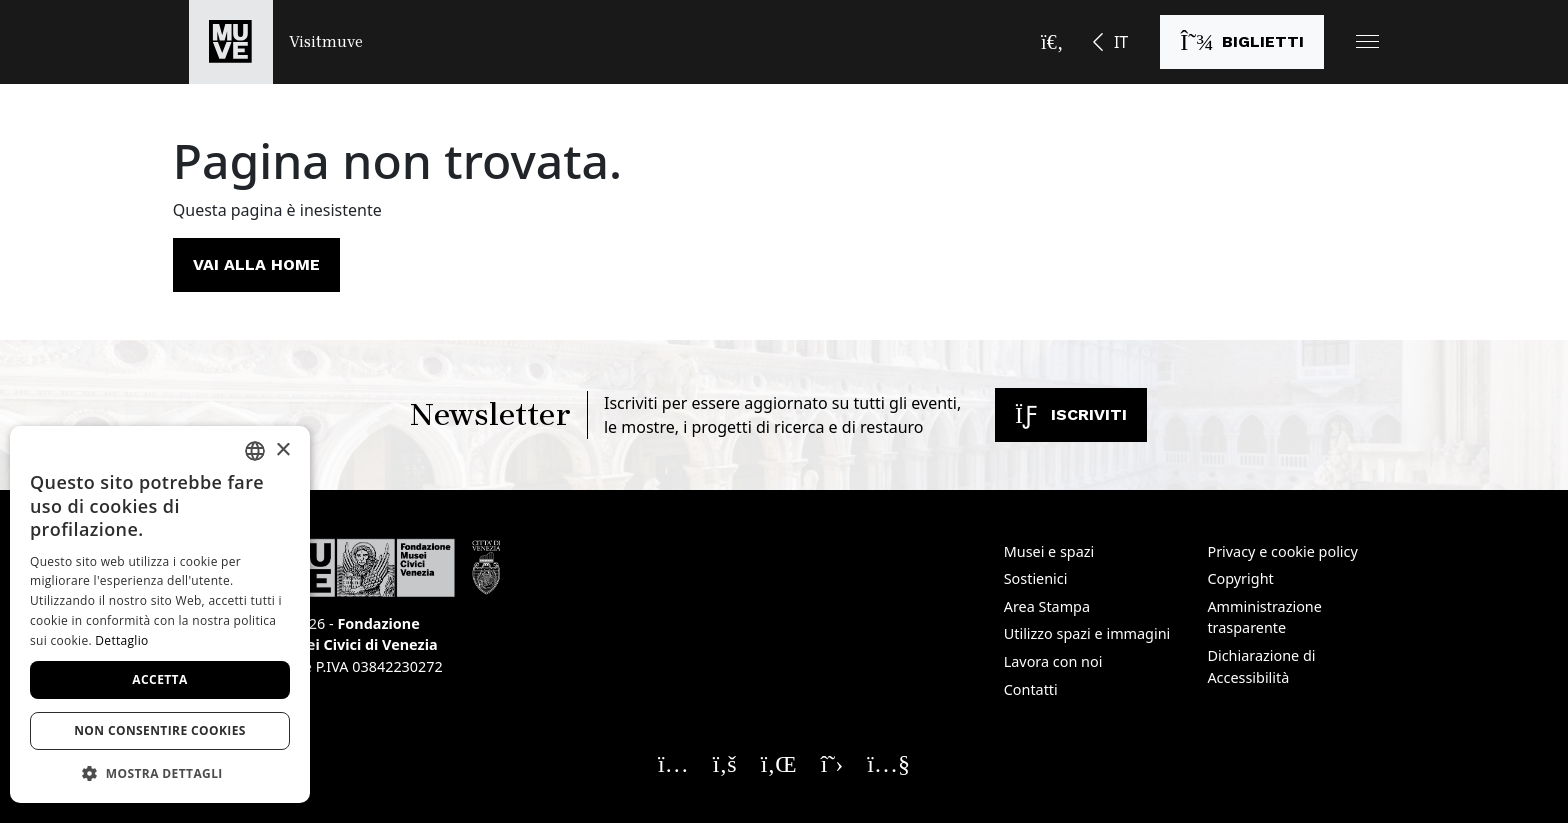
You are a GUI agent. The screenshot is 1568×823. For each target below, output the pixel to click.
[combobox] (255, 451)
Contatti (1031, 689)
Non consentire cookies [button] (160, 730)
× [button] (282, 450)
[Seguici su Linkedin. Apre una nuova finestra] (779, 763)
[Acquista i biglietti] (1242, 42)
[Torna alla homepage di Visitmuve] (276, 42)
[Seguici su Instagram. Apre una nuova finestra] (673, 763)
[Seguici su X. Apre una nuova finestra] (832, 763)
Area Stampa (1047, 606)
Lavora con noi (1053, 661)
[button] (1367, 41)
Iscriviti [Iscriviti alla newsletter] (1071, 414)
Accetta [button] (159, 679)
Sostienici (1036, 578)
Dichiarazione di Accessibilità (1261, 666)
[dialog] (160, 614)
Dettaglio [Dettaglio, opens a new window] (121, 640)
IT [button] (1121, 42)
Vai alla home (256, 264)
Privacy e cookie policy (1282, 551)
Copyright (1240, 578)
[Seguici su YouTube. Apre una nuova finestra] (888, 763)
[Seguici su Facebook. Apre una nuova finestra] (725, 763)
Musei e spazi (1049, 551)
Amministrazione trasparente (1264, 617)
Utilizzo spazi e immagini (1087, 633)
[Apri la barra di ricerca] (1052, 42)
